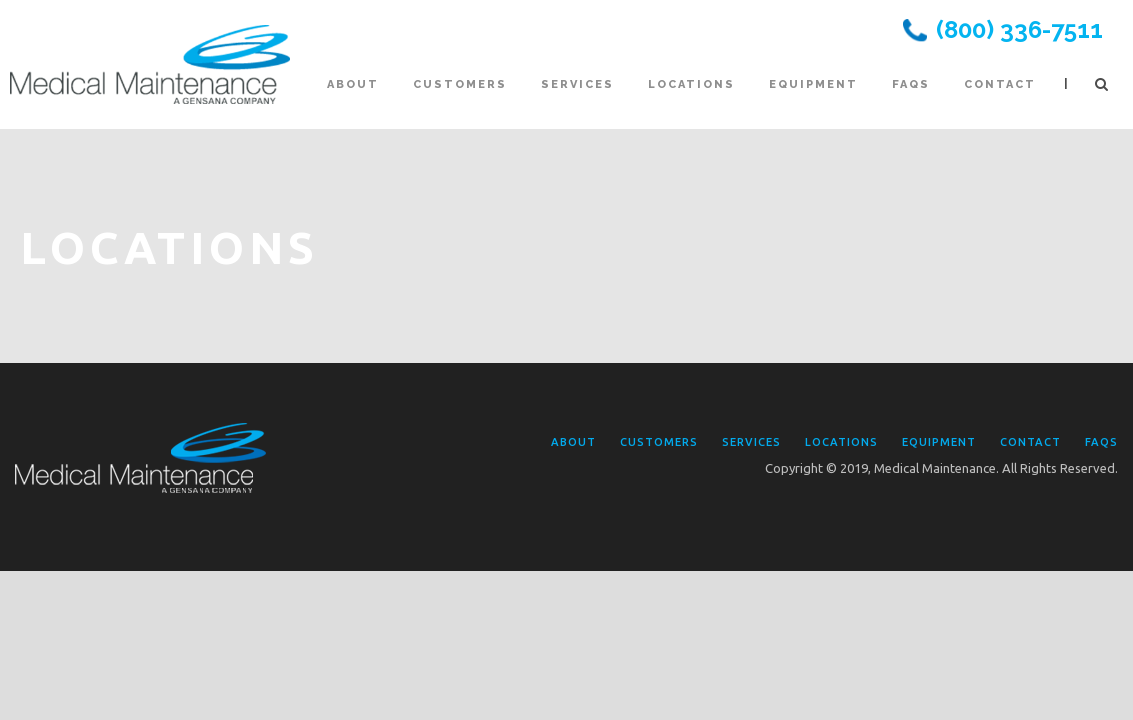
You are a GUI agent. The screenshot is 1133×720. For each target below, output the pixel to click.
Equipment (813, 84)
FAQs (911, 84)
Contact (1000, 84)
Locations (691, 84)
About (353, 84)
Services (577, 84)
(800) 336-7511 (1019, 29)
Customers (460, 84)
